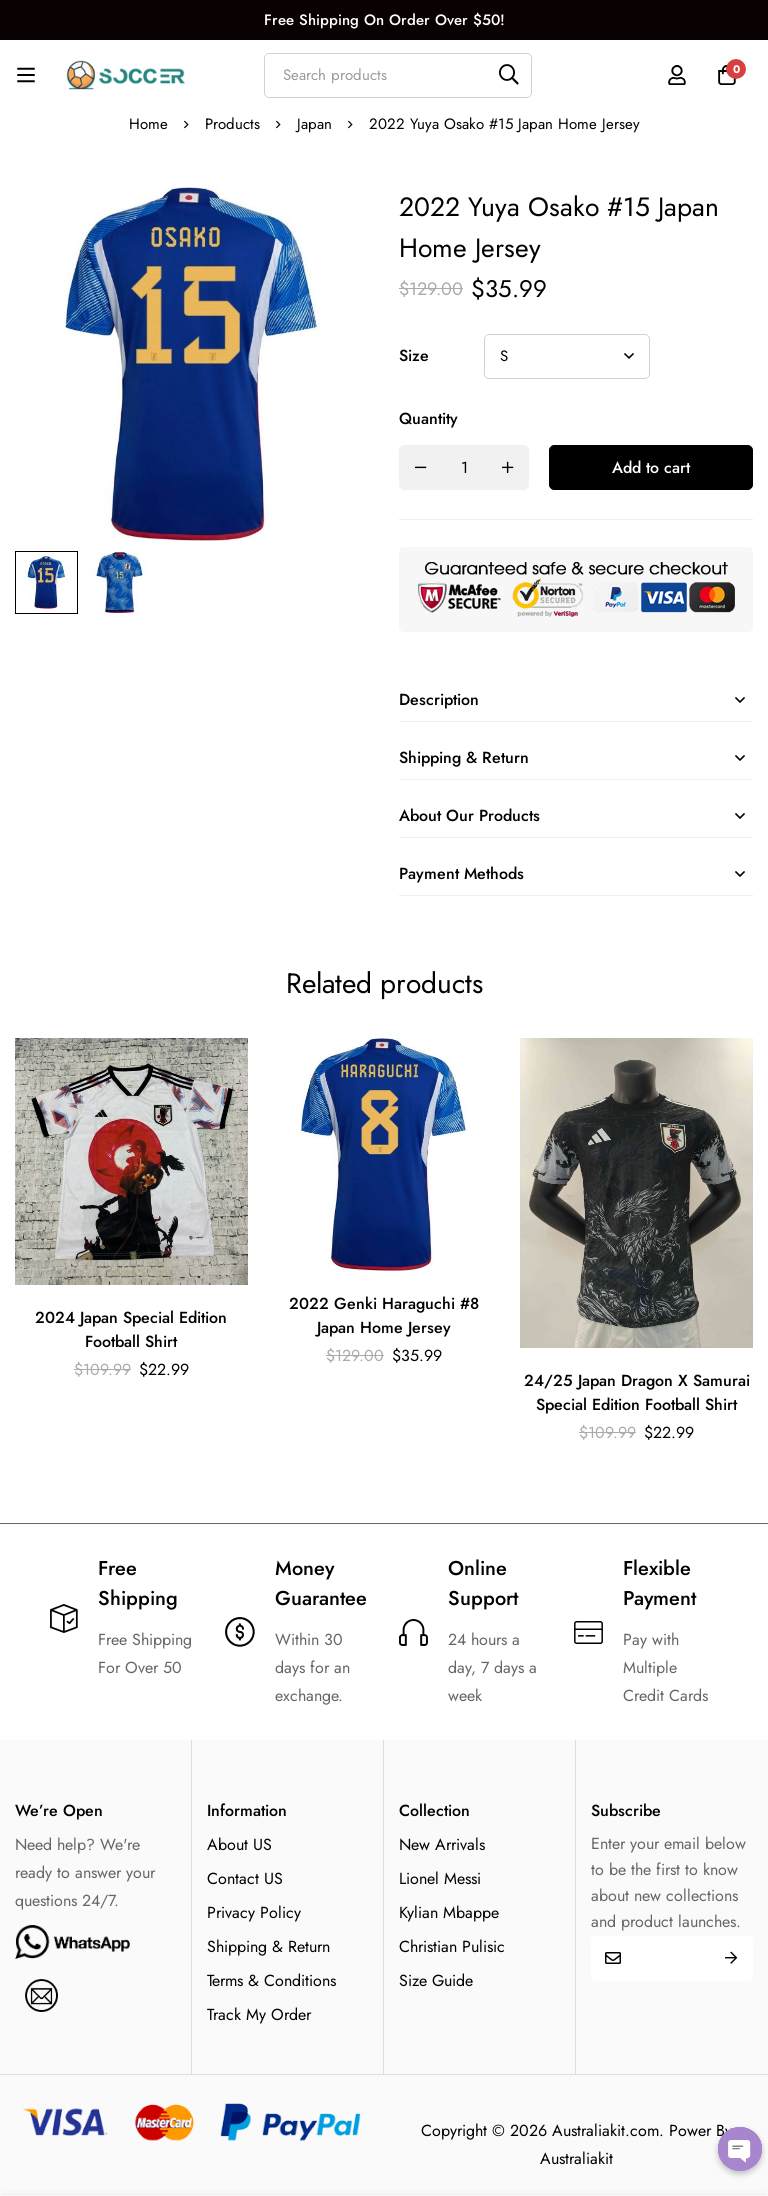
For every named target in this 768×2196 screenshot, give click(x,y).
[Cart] (727, 75)
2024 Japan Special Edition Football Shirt (131, 1329)
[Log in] (677, 75)
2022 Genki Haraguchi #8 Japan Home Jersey (384, 1315)
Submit (730, 1958)
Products (232, 124)
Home (148, 124)
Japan (314, 124)
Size (414, 355)
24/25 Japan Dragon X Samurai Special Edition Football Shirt (637, 1392)
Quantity (428, 418)
